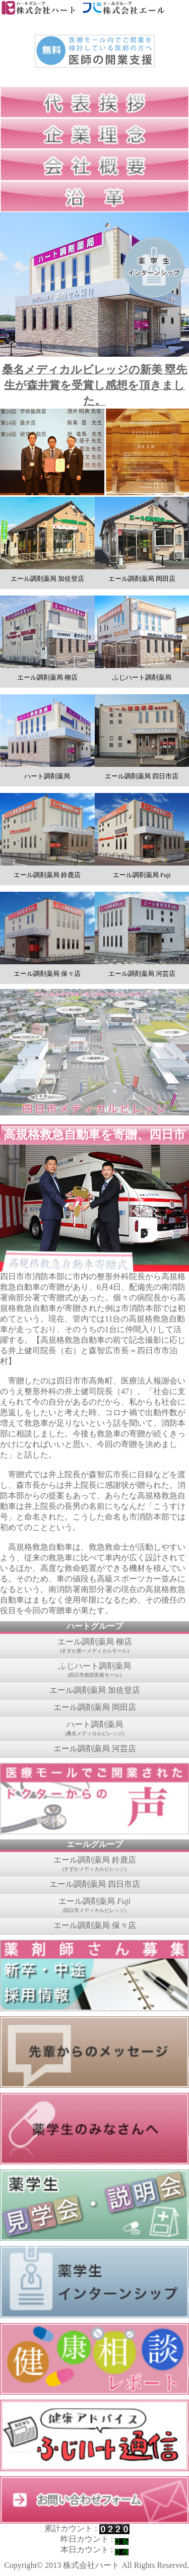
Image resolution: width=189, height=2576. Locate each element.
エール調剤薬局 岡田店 (94, 1707)
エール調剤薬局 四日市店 (94, 1884)
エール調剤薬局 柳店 (94, 1646)
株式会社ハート (91, 2565)
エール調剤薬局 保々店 (94, 1925)
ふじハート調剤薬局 (94, 1670)
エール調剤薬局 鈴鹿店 (94, 1864)
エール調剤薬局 (94, 1905)
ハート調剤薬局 (94, 1728)
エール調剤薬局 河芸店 (94, 1748)
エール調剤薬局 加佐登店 (94, 1690)
